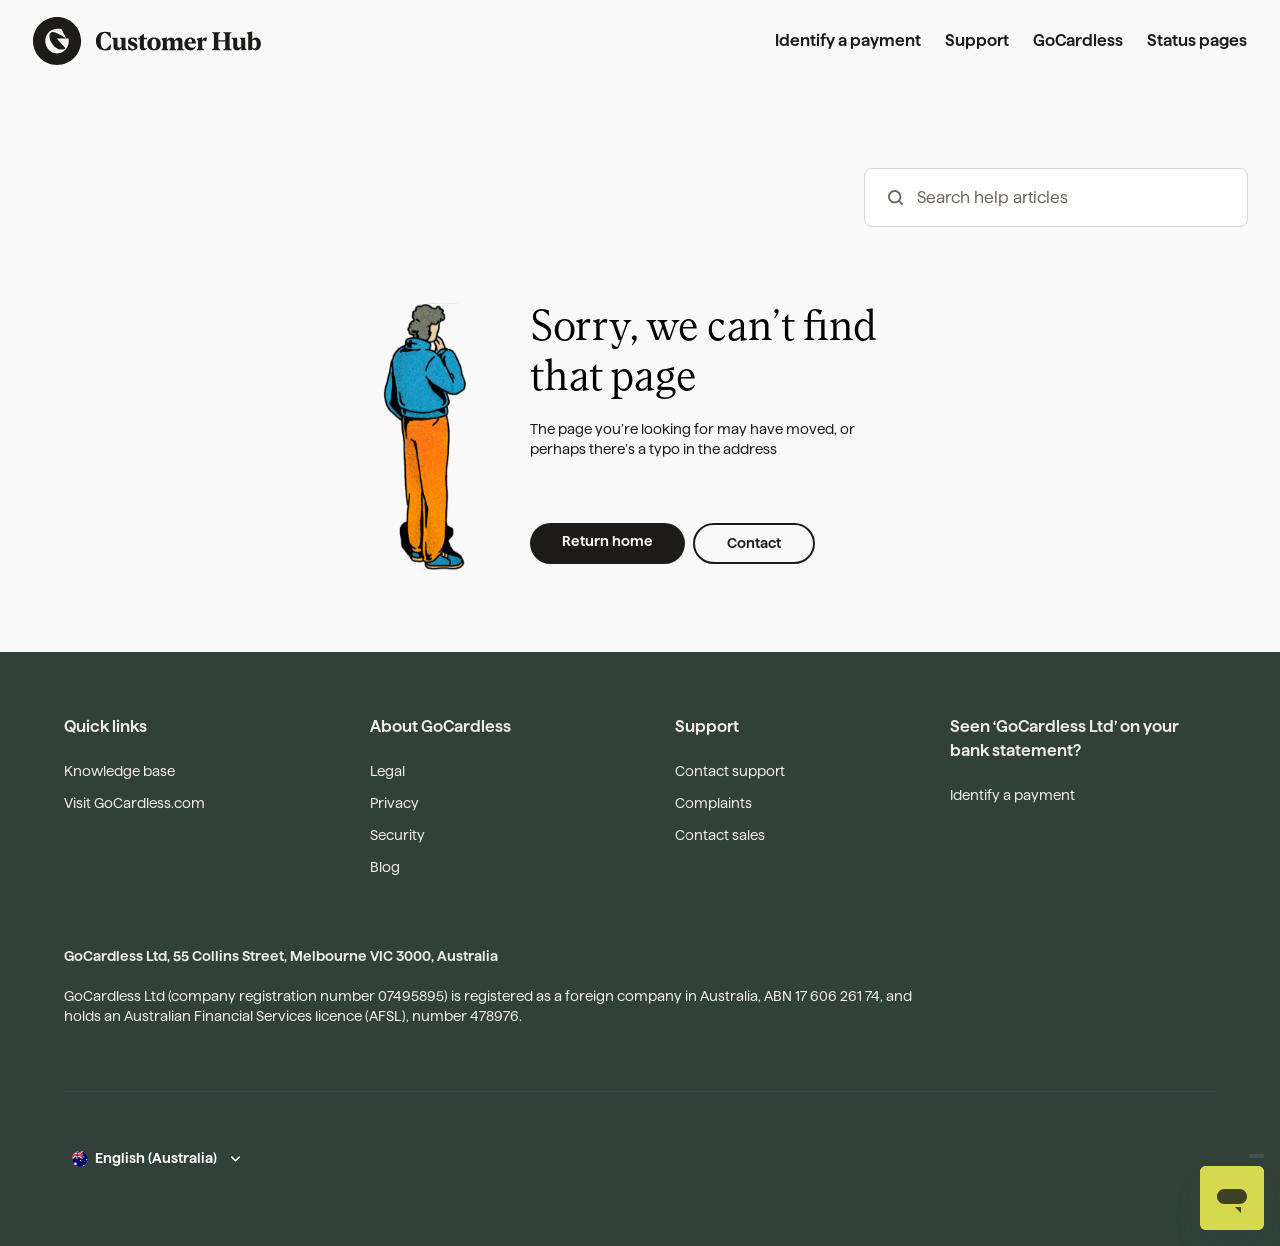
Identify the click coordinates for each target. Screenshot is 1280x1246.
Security (397, 835)
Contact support (730, 771)
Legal (387, 771)
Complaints (713, 803)
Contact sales (720, 835)
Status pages (1197, 40)
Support (977, 40)
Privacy (394, 803)
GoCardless (1078, 40)
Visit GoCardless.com (134, 803)
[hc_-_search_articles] (1056, 197)
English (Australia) (156, 1158)
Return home (607, 541)
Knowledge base (119, 771)
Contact (754, 543)
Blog (385, 867)
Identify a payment (848, 40)
